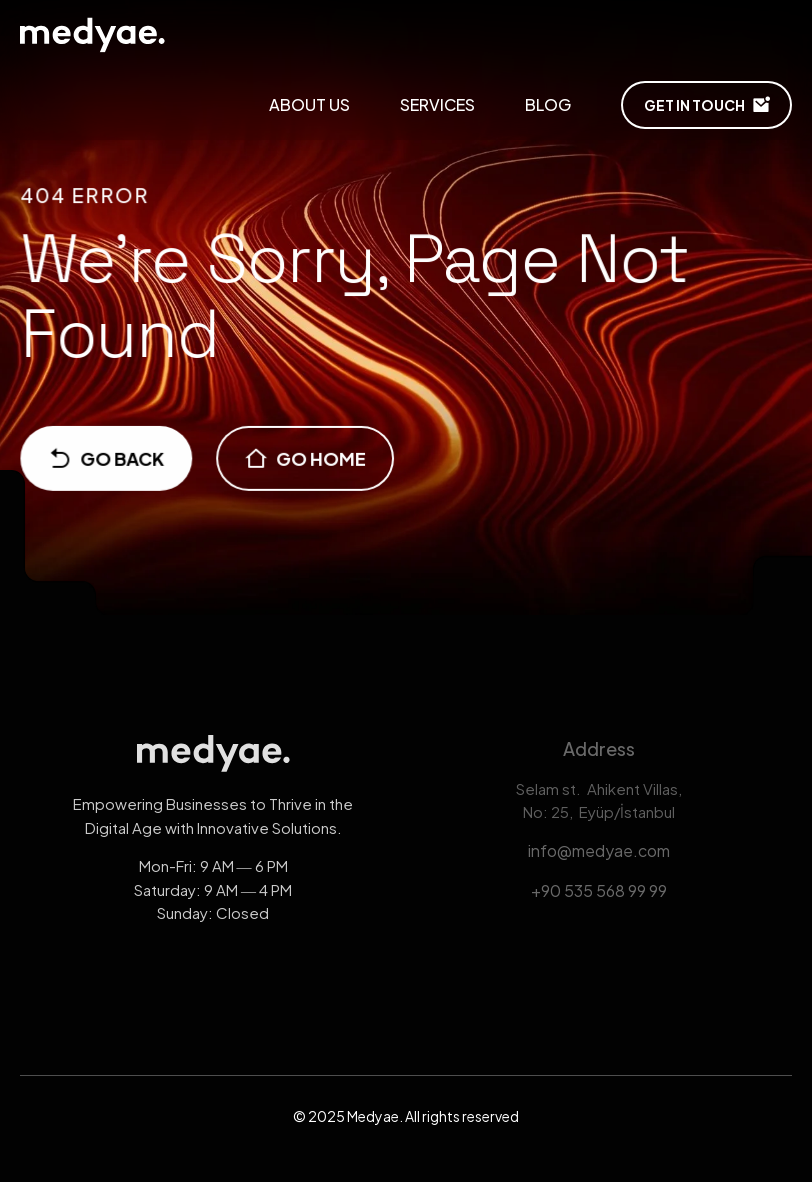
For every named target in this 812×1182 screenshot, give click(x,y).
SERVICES (437, 104)
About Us (309, 104)
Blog (548, 104)
